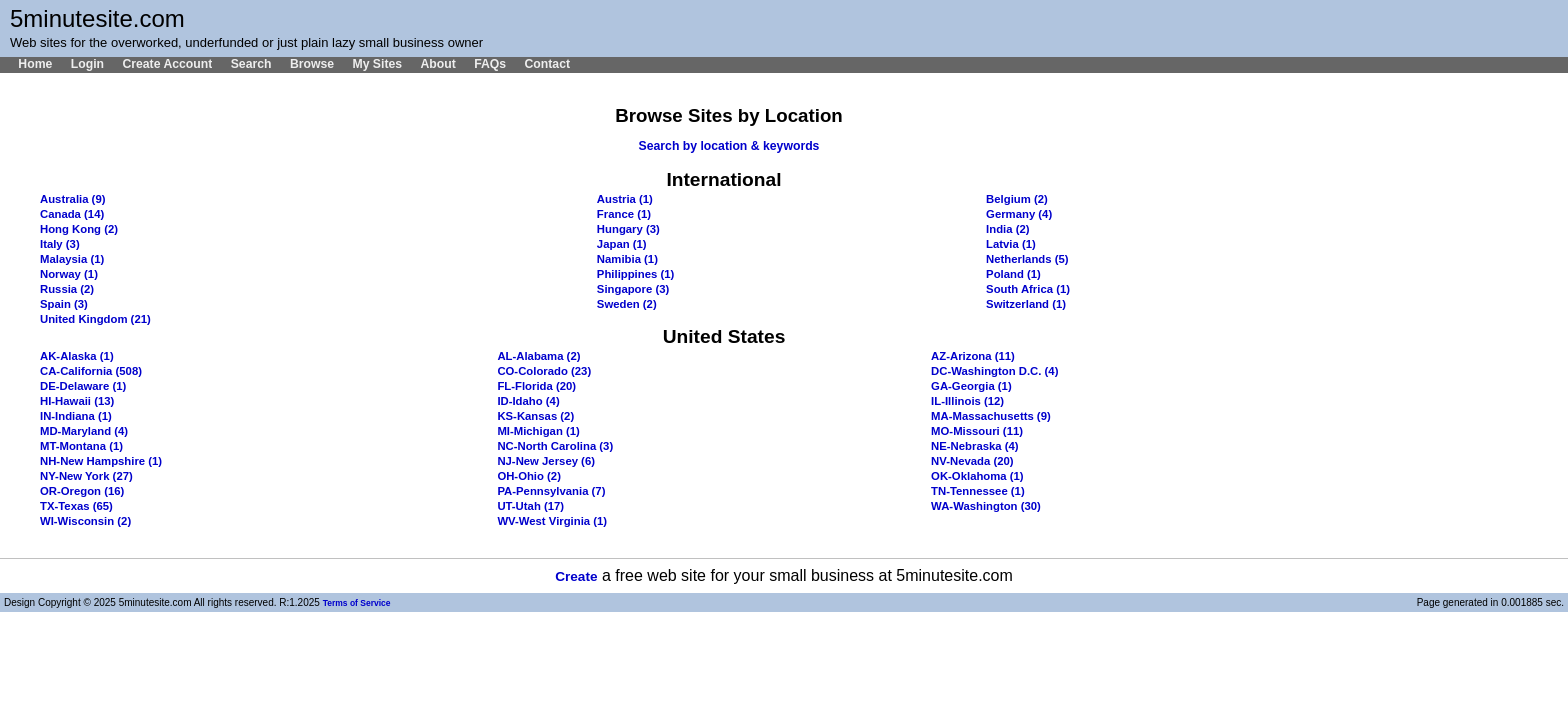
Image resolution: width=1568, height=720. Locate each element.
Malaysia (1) (72, 259)
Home (35, 64)
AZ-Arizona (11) (973, 356)
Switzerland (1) (1026, 304)
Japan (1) (622, 244)
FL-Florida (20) (536, 386)
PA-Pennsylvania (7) (551, 491)
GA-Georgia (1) (971, 386)
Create (576, 576)
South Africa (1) (1028, 289)
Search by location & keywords (729, 146)
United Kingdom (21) (95, 319)
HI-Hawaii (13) (77, 401)
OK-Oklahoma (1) (977, 476)
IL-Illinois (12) (967, 401)
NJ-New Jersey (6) (546, 461)
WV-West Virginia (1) (552, 521)
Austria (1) (625, 199)
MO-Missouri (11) (977, 431)
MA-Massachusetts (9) (991, 416)
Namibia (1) (627, 259)
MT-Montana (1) (81, 446)
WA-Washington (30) (986, 506)
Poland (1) (1013, 274)
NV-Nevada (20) (972, 461)
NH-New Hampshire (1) (101, 461)
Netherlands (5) (1027, 259)
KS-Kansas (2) (535, 416)
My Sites (377, 64)
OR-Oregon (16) (82, 491)
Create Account (167, 64)
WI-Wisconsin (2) (85, 521)
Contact (547, 64)
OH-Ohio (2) (529, 476)
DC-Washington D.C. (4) (994, 371)
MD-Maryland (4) (84, 431)
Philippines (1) (635, 274)
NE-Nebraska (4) (975, 446)
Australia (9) (72, 199)
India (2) (1007, 229)
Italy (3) (60, 244)
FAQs (490, 64)
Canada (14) (72, 214)
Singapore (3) (633, 289)
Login (87, 64)
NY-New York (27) (86, 476)
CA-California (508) (91, 371)
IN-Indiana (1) (76, 416)
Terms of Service (357, 603)
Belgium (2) (1017, 199)
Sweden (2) (627, 304)
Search (251, 64)
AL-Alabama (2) (538, 356)
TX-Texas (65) (76, 506)
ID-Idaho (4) (528, 401)
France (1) (624, 214)
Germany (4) (1019, 214)
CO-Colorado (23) (544, 371)
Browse (312, 64)
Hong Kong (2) (79, 229)
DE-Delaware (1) (83, 386)
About (437, 64)
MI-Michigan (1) (538, 431)
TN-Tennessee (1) (978, 491)
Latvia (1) (1011, 244)
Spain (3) (64, 304)
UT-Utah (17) (530, 506)
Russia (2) (67, 289)
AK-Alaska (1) (77, 356)
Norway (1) (69, 274)
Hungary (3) (628, 229)
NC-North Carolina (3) (555, 446)
